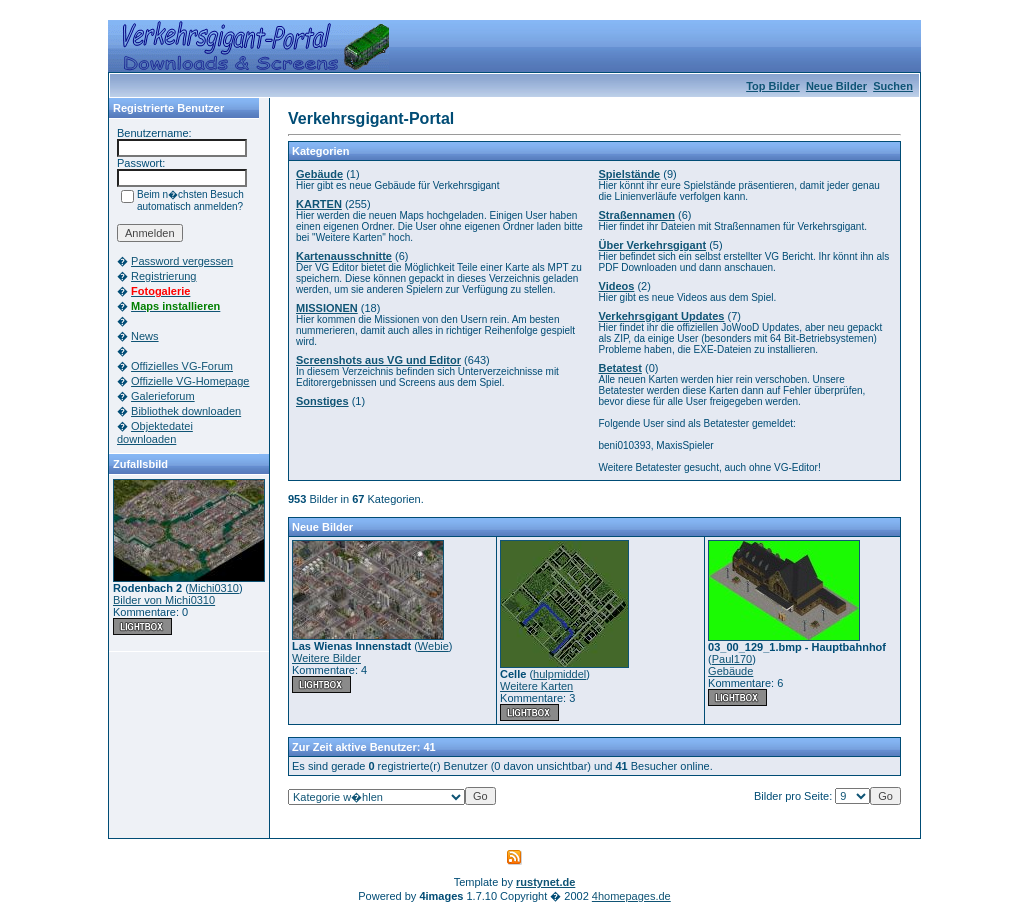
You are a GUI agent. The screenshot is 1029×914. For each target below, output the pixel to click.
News (145, 336)
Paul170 (732, 659)
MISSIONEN (327, 308)
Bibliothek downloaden (186, 411)
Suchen (893, 86)
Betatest (620, 368)
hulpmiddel (559, 674)
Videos (617, 286)
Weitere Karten (536, 686)
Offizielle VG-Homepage (190, 381)
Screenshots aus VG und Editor (378, 360)
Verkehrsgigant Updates (662, 316)
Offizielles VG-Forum (182, 366)
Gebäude (319, 174)
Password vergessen (182, 261)
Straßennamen (637, 215)
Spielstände (630, 174)
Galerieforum (163, 396)
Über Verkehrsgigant (653, 245)
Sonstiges (322, 401)
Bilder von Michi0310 (164, 600)
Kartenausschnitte (344, 256)
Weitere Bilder (326, 658)
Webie (433, 646)
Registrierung (163, 276)
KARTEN (319, 204)
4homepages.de (631, 896)
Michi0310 (214, 588)
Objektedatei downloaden (155, 432)
